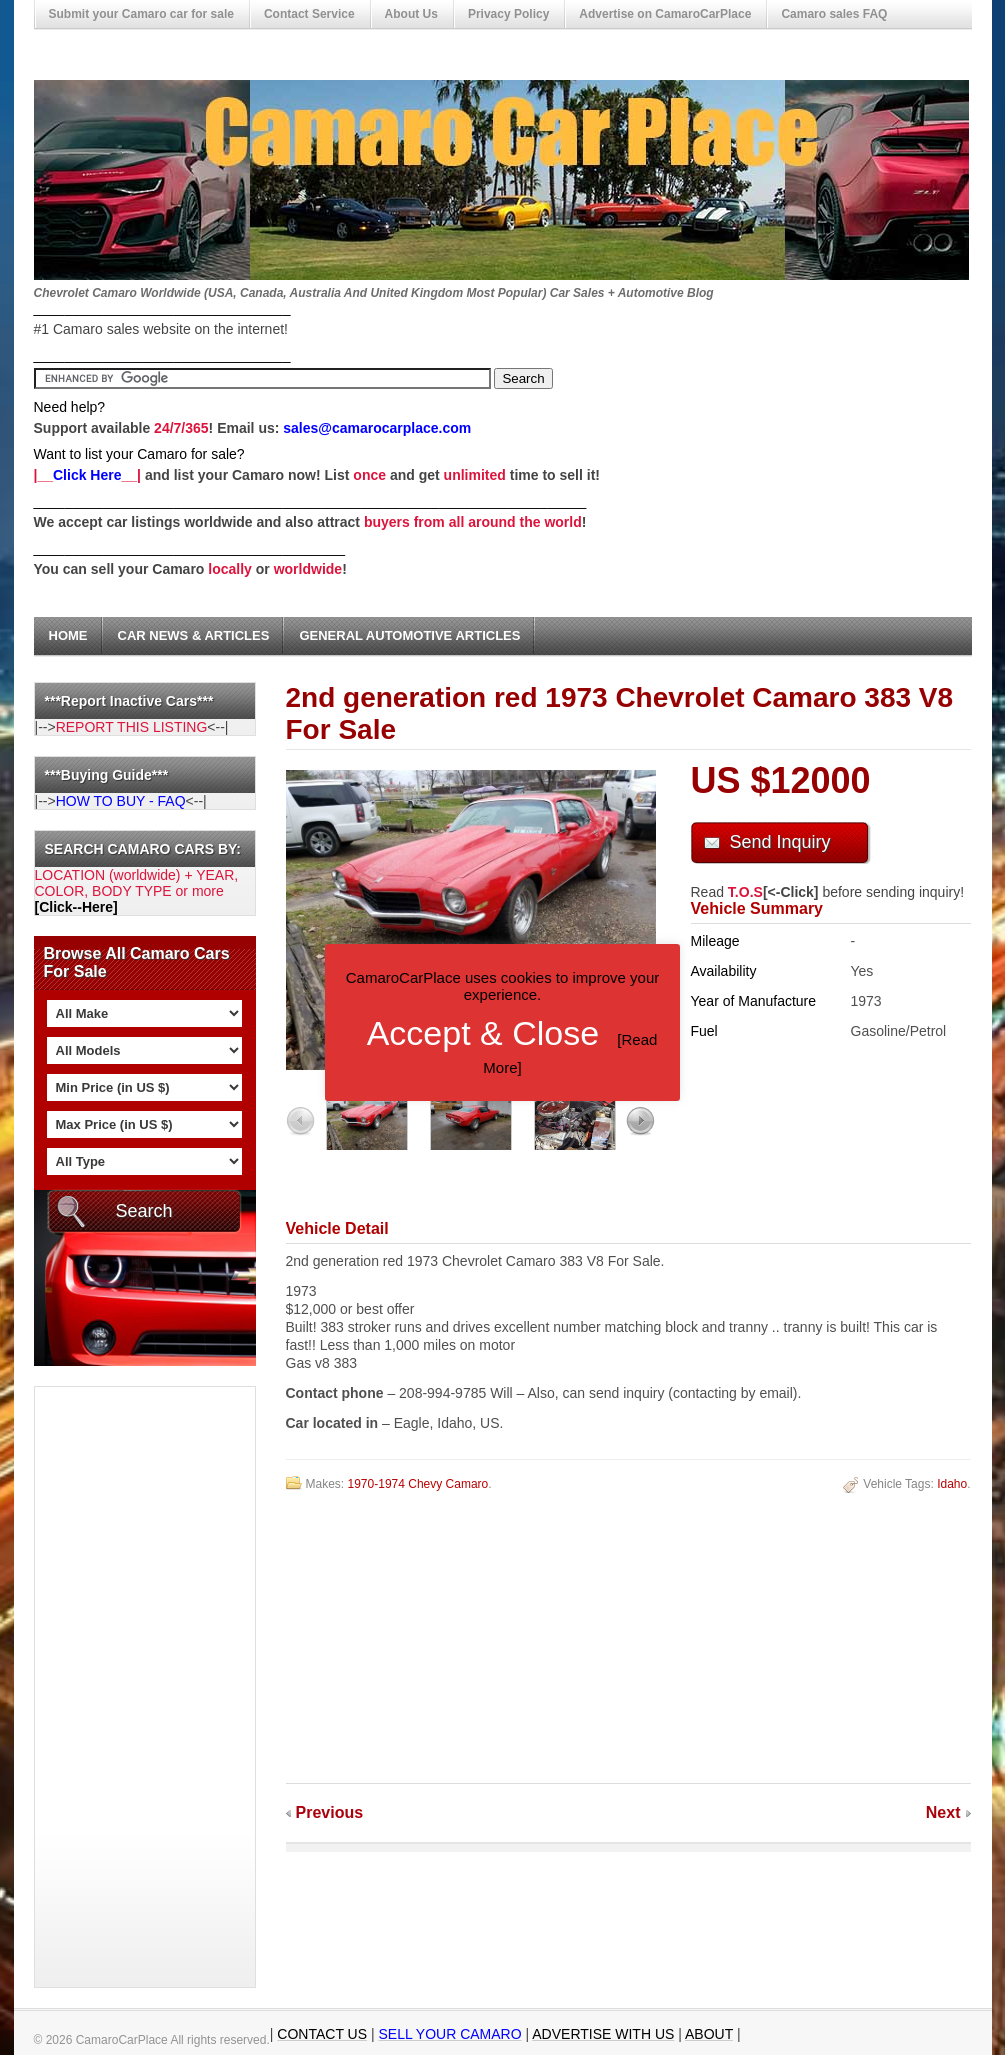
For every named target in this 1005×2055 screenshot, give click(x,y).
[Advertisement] (115, 1687)
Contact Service (309, 14)
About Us (411, 14)
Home (68, 635)
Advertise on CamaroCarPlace (665, 14)
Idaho (952, 1484)
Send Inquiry (780, 842)
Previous (330, 1812)
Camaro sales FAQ (834, 14)
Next (943, 1812)
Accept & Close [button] (483, 1033)
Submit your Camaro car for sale (141, 14)
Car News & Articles (194, 635)
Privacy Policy (508, 14)
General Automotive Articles (409, 635)
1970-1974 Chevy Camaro (418, 1484)
